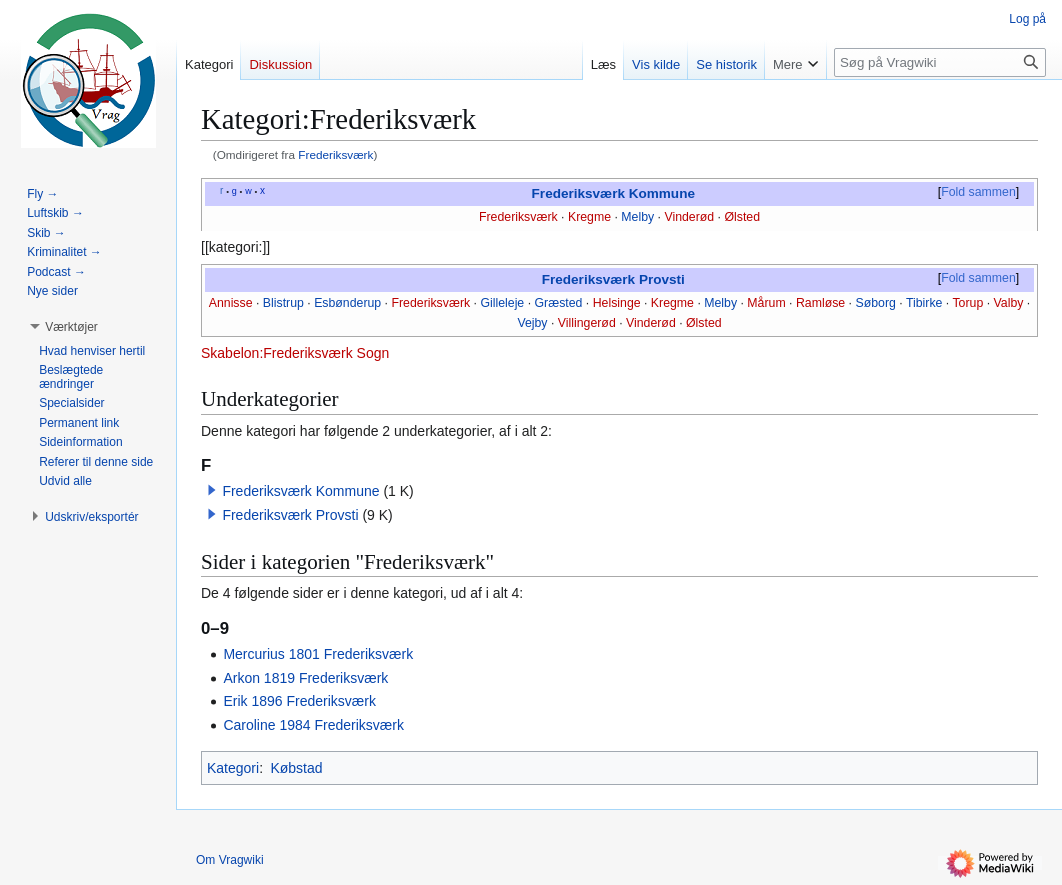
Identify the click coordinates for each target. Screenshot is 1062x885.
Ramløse (820, 303)
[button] (212, 490)
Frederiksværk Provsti (613, 279)
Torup (967, 303)
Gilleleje (502, 303)
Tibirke (924, 303)
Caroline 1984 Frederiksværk (313, 725)
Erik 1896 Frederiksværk (299, 701)
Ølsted (742, 217)
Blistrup (283, 303)
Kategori (233, 768)
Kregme (589, 217)
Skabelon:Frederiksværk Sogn (295, 353)
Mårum (766, 303)
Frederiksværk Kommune (613, 193)
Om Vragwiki (230, 860)
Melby (637, 217)
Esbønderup (347, 303)
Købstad (296, 768)
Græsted (559, 303)
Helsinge (617, 303)
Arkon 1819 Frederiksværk (305, 678)
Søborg (875, 303)
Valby (1009, 303)
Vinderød (689, 217)
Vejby (532, 323)
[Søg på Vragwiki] (940, 62)
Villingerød (587, 323)
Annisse (231, 303)
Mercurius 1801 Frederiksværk (318, 654)
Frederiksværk (335, 154)
